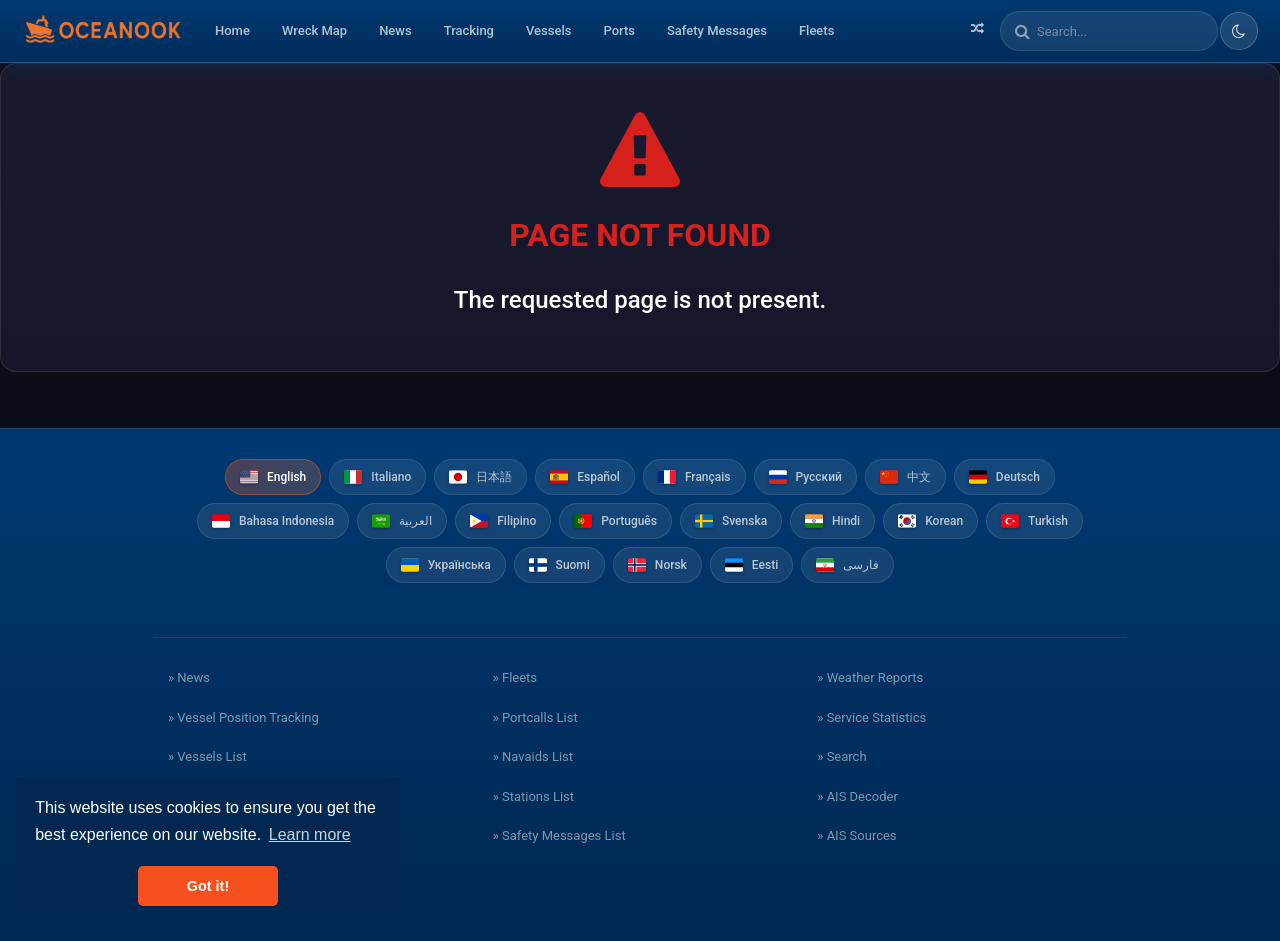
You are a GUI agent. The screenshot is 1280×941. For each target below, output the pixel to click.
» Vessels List (207, 756)
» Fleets (515, 677)
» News (189, 677)
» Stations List (533, 796)
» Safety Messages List (559, 835)
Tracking (469, 30)
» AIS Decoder (857, 796)
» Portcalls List (535, 717)
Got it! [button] (208, 886)
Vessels (548, 30)
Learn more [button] (310, 834)
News (395, 30)
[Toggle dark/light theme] (1239, 31)
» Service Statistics (871, 717)
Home (232, 30)
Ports (619, 30)
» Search (841, 756)
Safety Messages (717, 30)
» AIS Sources (856, 835)
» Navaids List (533, 756)
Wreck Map (314, 30)
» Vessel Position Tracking (243, 717)
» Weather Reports (870, 677)
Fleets (816, 30)
